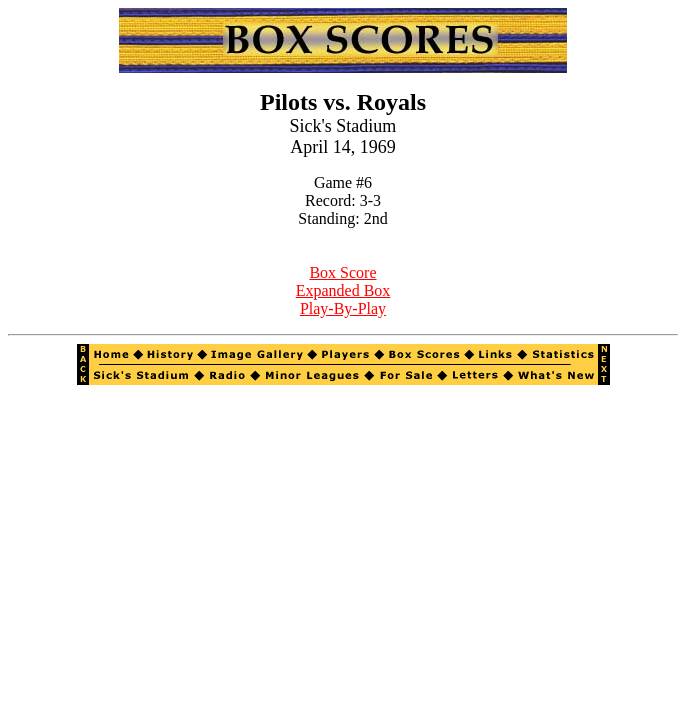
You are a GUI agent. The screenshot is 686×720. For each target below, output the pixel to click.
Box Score (342, 272)
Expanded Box (343, 290)
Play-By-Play (343, 308)
